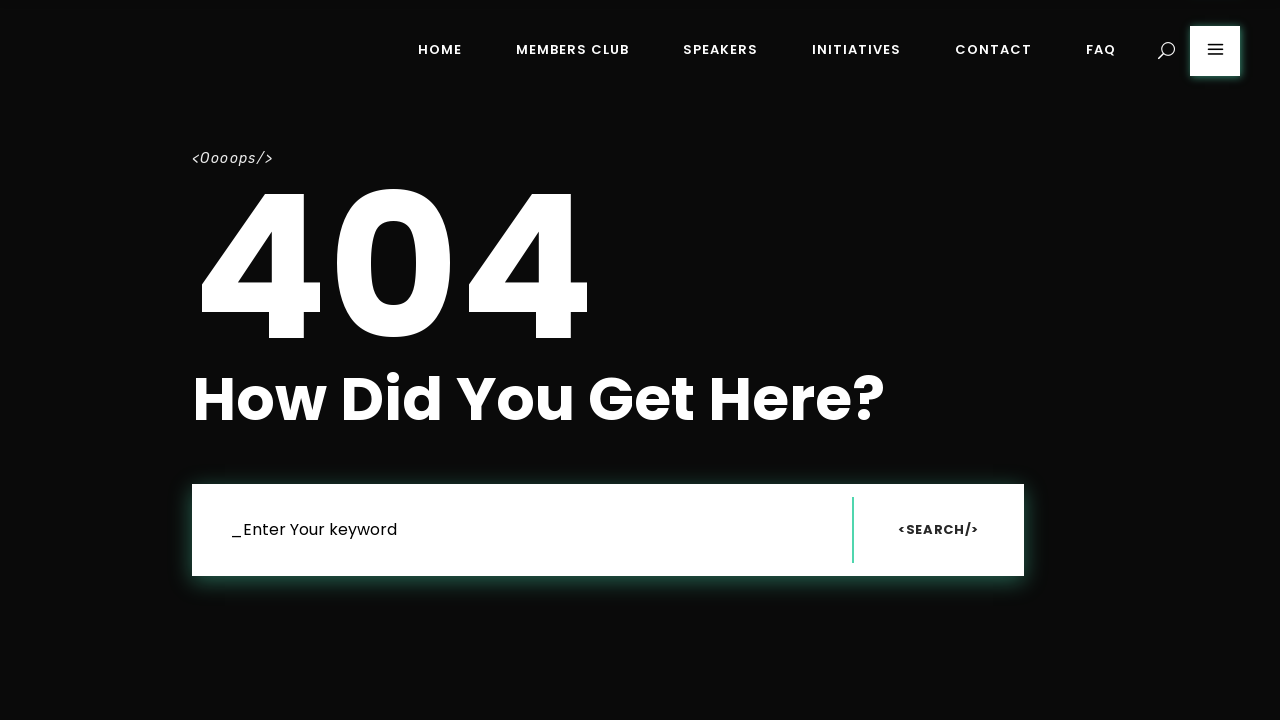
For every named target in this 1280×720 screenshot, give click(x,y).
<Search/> (938, 529)
